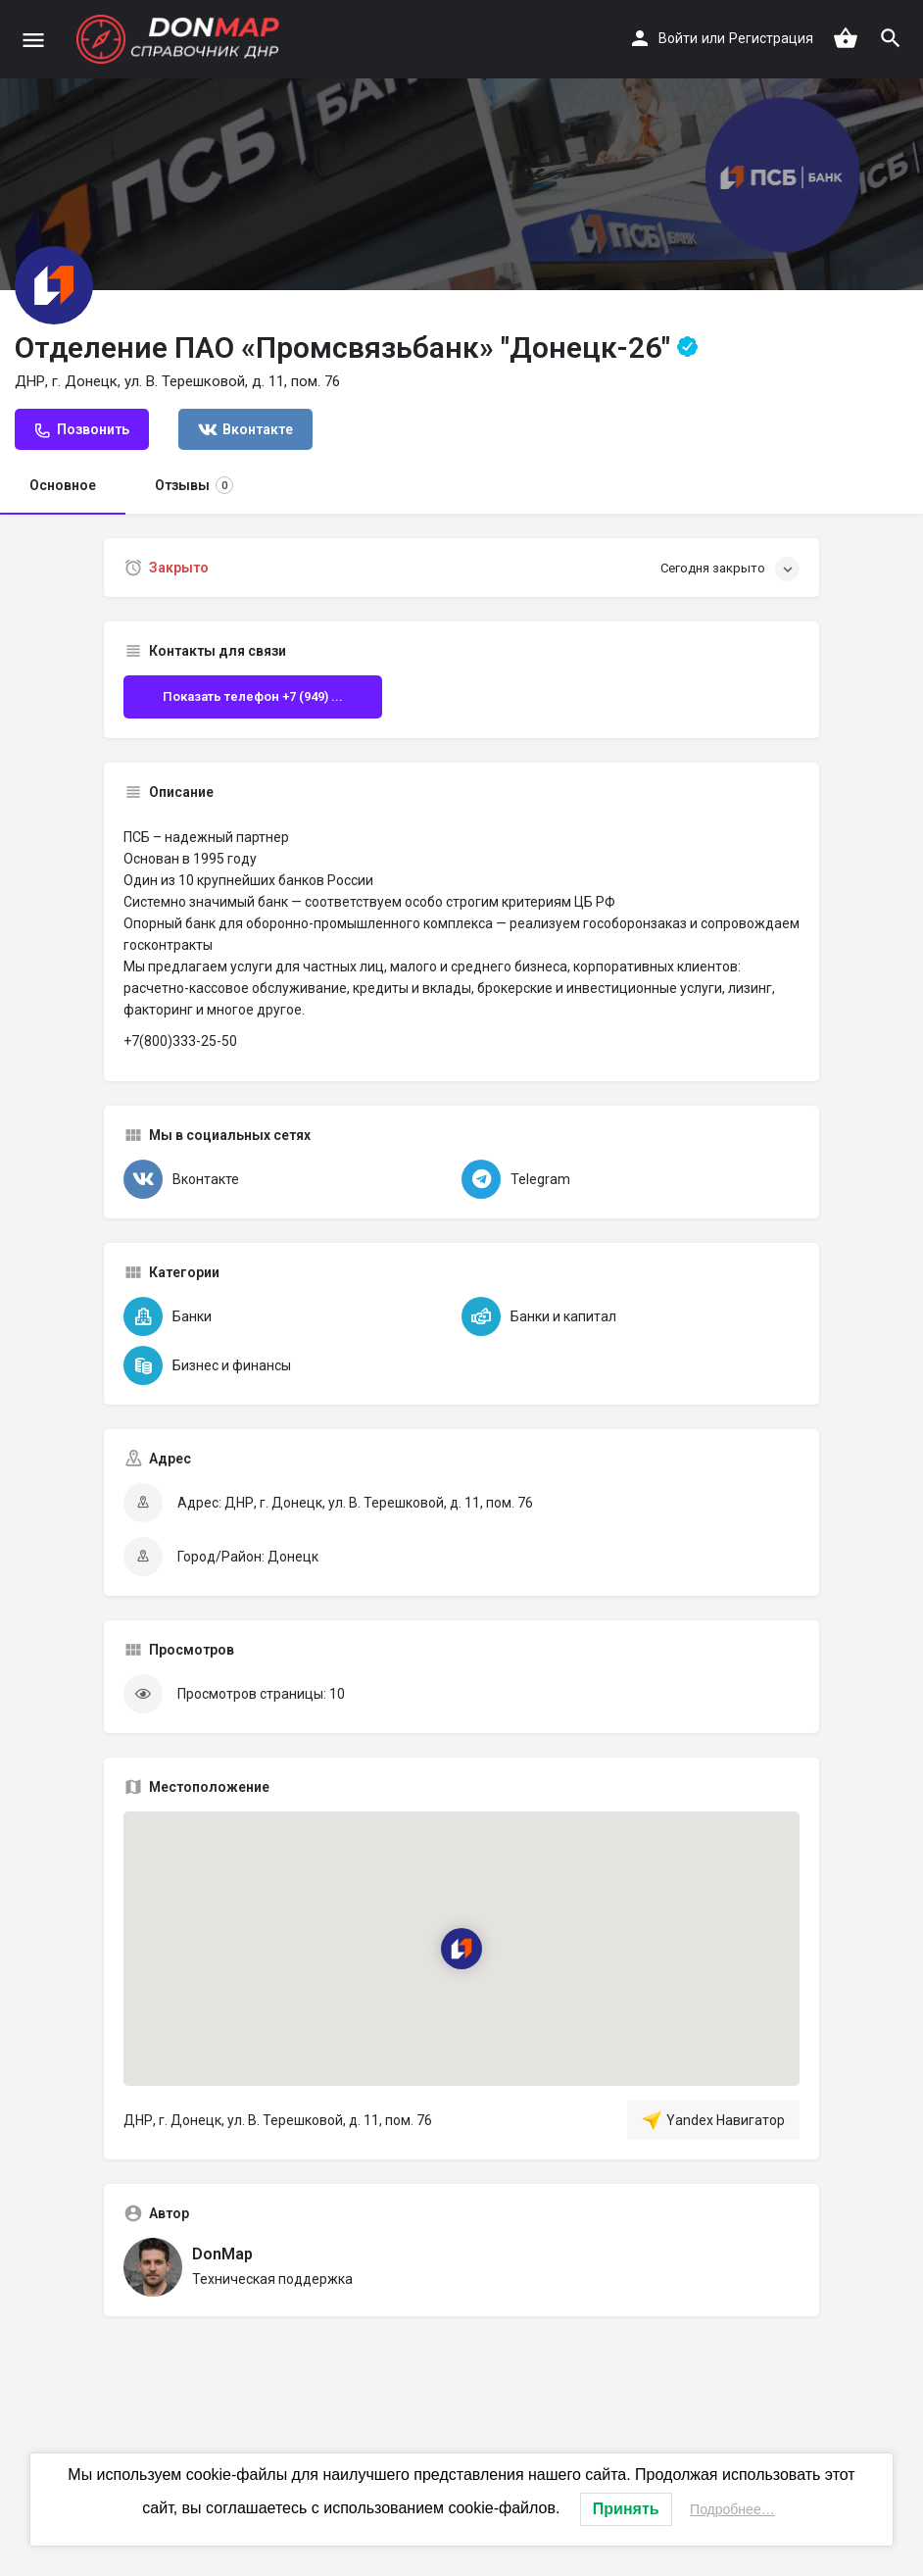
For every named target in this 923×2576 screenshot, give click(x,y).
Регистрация (771, 38)
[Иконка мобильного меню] (33, 40)
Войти (678, 38)
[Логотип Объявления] (54, 285)
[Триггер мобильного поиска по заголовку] (890, 38)
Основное (62, 485)
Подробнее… (732, 2509)
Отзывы (194, 485)
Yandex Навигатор (713, 2120)
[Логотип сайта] (180, 39)
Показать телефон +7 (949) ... (253, 696)
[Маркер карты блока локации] (461, 1948)
